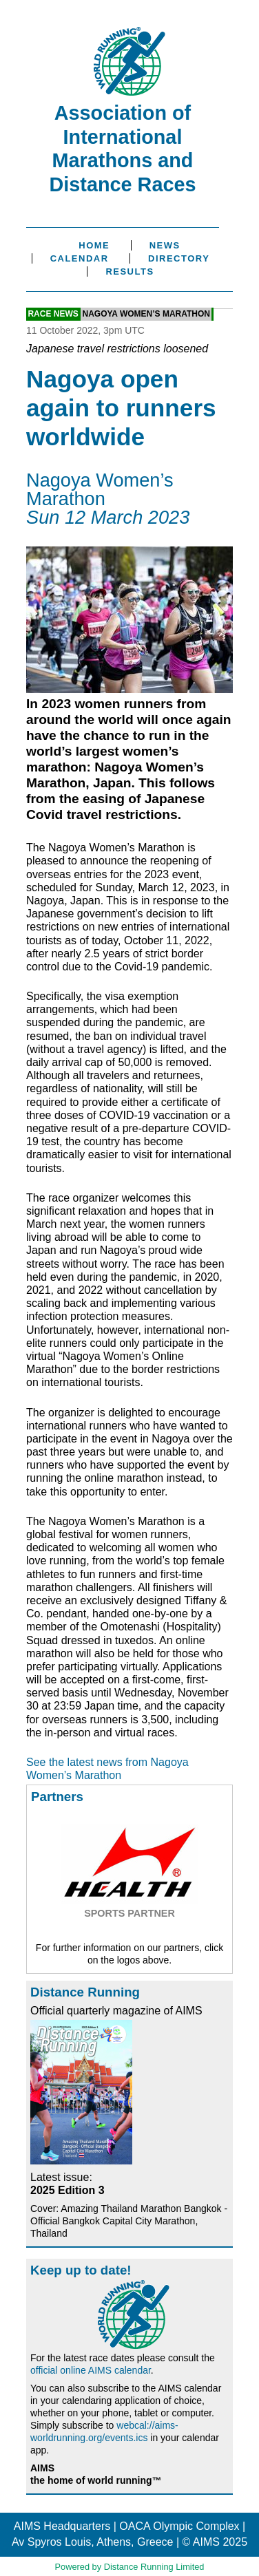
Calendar (79, 258)
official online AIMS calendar (90, 2370)
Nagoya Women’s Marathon (146, 314)
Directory (178, 258)
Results (129, 271)
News (164, 245)
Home (94, 245)
